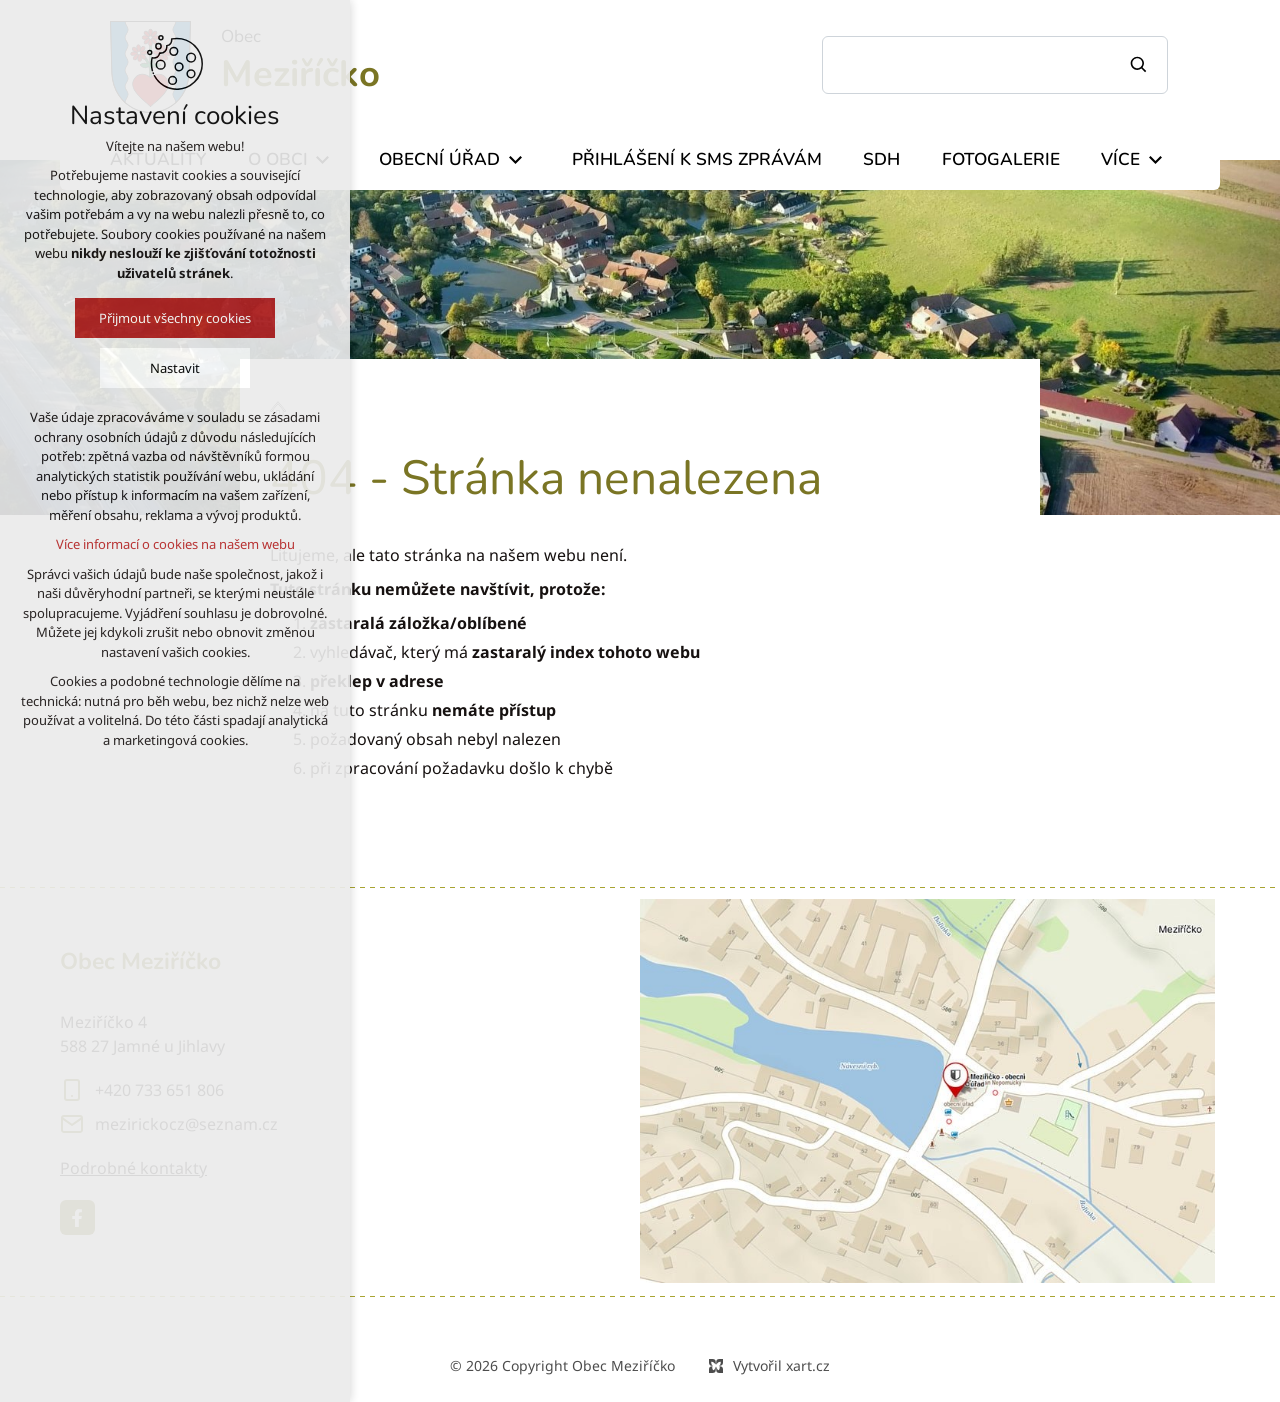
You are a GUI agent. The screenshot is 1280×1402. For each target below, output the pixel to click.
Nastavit (155, 368)
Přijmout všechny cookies (155, 318)
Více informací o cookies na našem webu (154, 544)
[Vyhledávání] (1141, 65)
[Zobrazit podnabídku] (515, 160)
